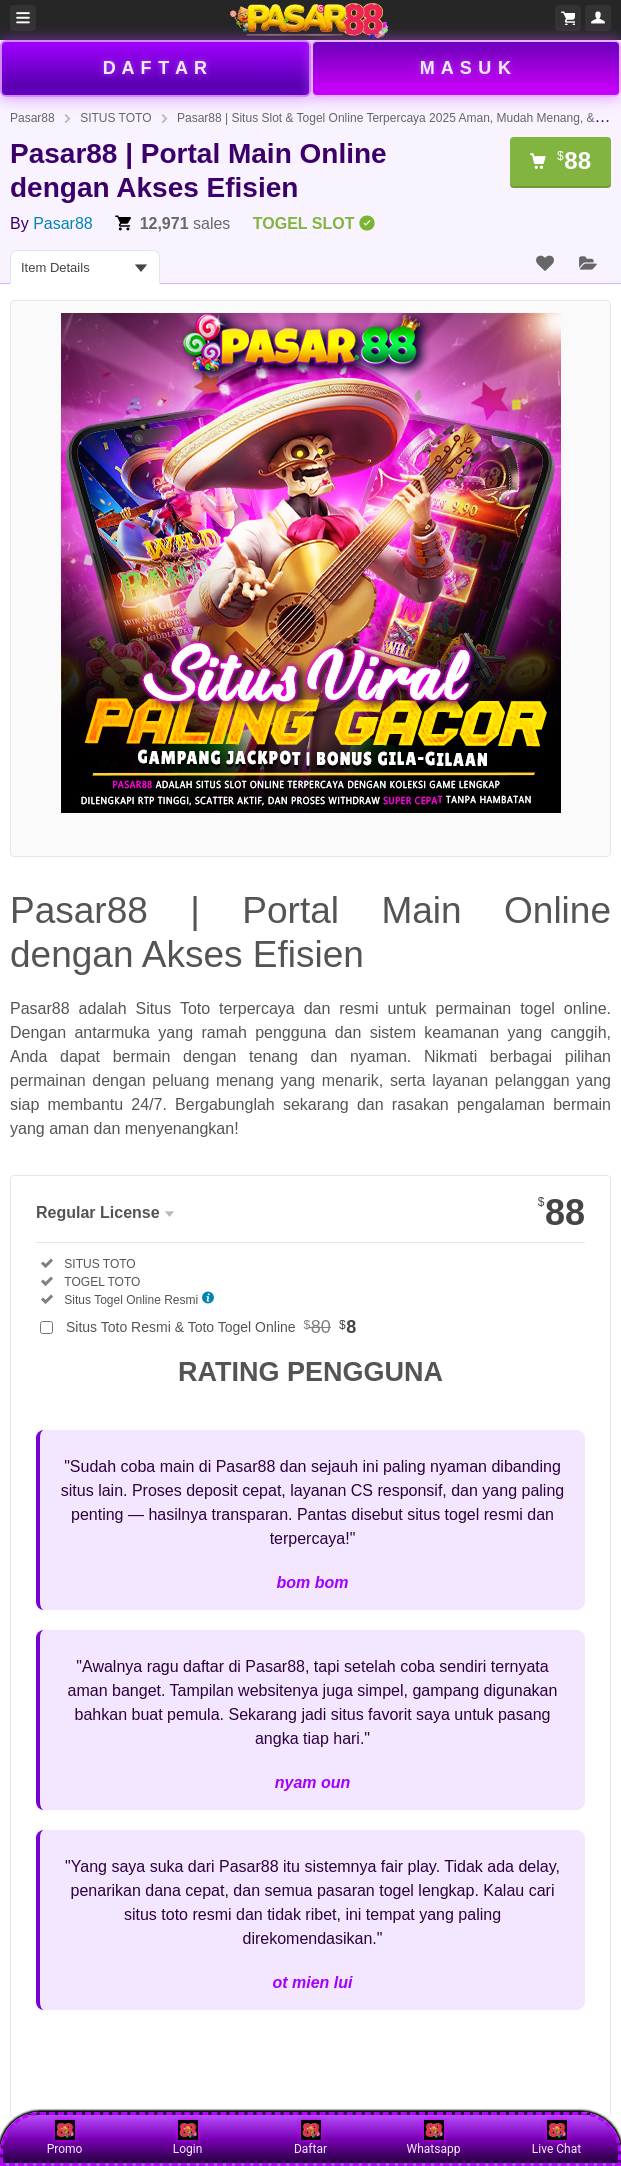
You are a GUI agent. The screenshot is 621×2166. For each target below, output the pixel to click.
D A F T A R (155, 68)
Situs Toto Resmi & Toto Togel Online (211, 1327)
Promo (65, 2138)
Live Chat (556, 2138)
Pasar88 (32, 118)
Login (188, 2138)
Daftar (310, 2138)
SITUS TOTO (115, 118)
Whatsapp (434, 2138)
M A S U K (466, 68)
